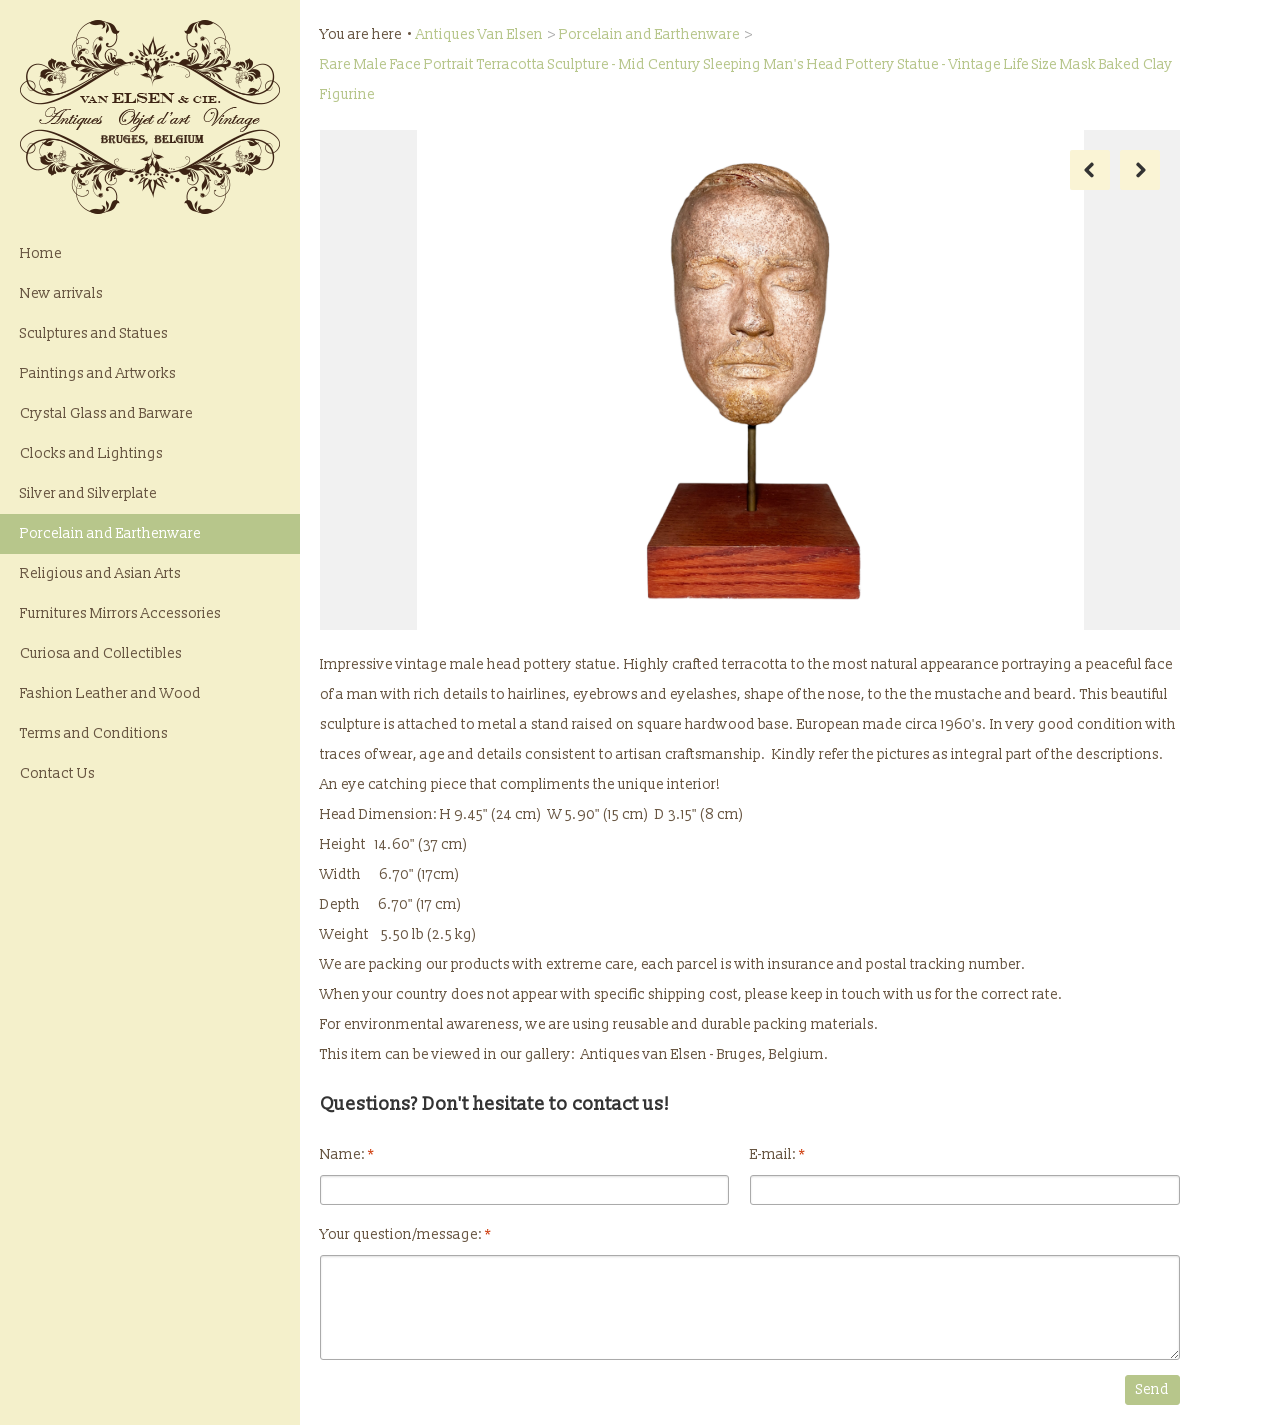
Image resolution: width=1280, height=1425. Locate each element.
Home (41, 253)
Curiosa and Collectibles (101, 653)
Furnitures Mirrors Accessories (120, 613)
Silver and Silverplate (88, 493)
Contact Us (57, 773)
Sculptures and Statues (94, 333)
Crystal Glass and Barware (106, 413)
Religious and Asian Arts (100, 573)
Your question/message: (405, 1234)
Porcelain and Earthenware (110, 533)
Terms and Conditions (94, 733)
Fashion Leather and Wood (110, 693)
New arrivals (61, 293)
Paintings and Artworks (98, 373)
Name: (347, 1154)
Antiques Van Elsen (479, 34)
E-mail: (777, 1154)
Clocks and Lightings (91, 453)
